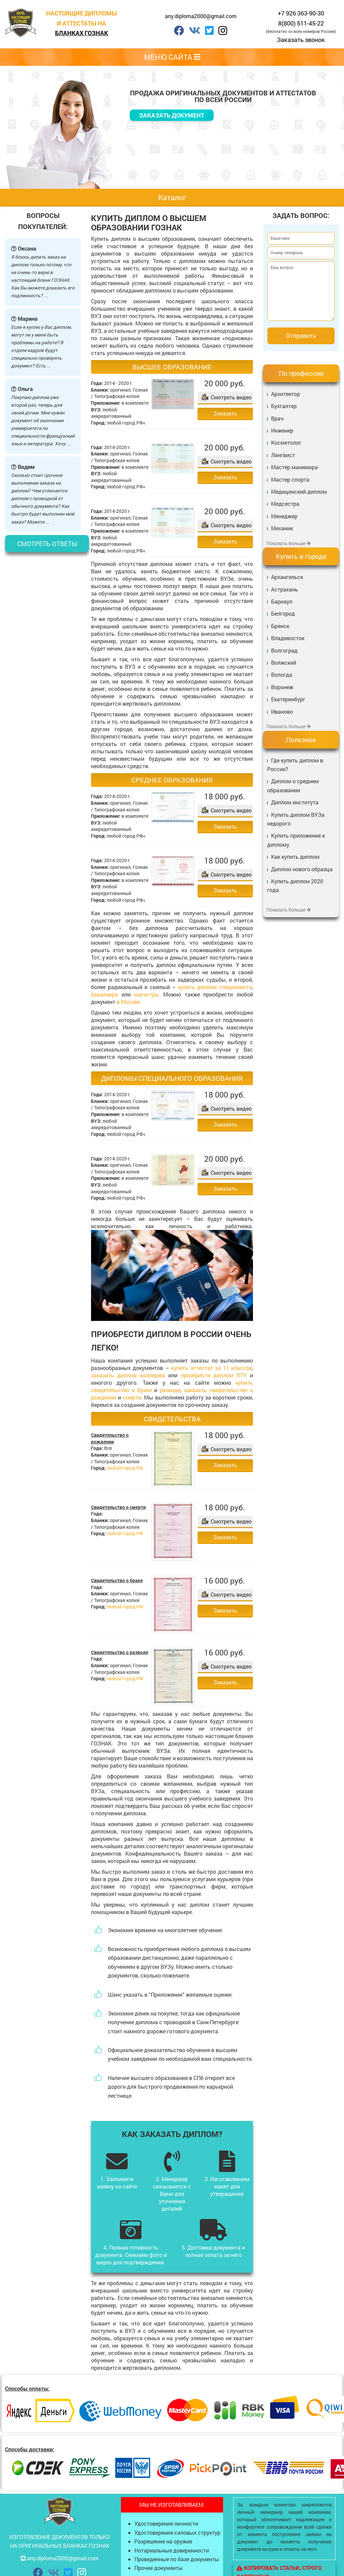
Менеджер (284, 516)
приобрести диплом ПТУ (214, 1375)
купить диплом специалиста (215, 986)
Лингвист (283, 454)
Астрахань (284, 589)
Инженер (282, 430)
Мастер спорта (290, 479)
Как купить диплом (295, 856)
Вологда (281, 674)
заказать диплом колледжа (128, 1375)
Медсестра (285, 503)
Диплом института (294, 802)
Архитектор (285, 393)
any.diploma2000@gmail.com (200, 15)
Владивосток (287, 637)
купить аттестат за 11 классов (211, 1367)
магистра (146, 994)
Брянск (280, 625)
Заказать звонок (301, 40)
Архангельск (287, 576)
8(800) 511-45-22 (301, 23)
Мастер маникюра (294, 467)
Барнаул (281, 601)
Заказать (225, 413)
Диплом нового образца (302, 869)
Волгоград (284, 650)
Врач (277, 418)
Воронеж (282, 687)
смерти (132, 1397)
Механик (282, 528)
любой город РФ (125, 1468)
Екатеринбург (288, 699)
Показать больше (288, 543)
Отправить (301, 335)
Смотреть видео (231, 397)
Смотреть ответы (47, 543)
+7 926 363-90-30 (301, 13)
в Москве (128, 1001)
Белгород (283, 613)
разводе (170, 1389)
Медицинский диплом (299, 491)
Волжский (283, 662)
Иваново (282, 711)
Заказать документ (171, 115)
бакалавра (104, 994)
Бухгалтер (284, 405)
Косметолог (286, 442)
